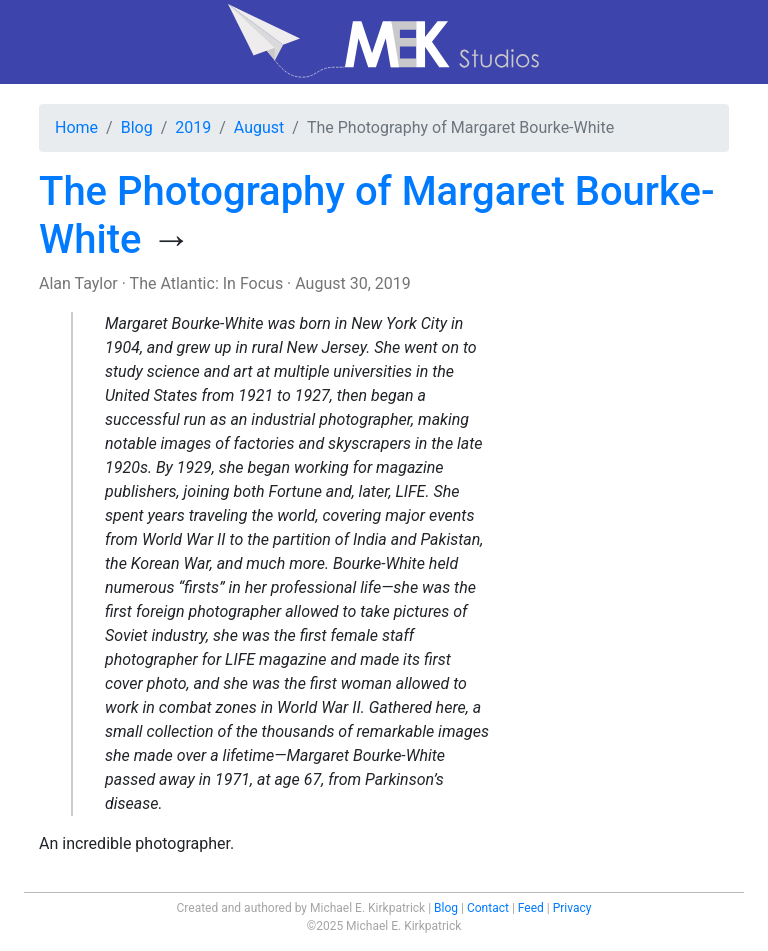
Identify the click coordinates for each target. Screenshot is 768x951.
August (259, 127)
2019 (193, 127)
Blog (137, 127)
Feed (531, 908)
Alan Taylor (78, 283)
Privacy (572, 908)
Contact (488, 908)
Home (76, 127)
